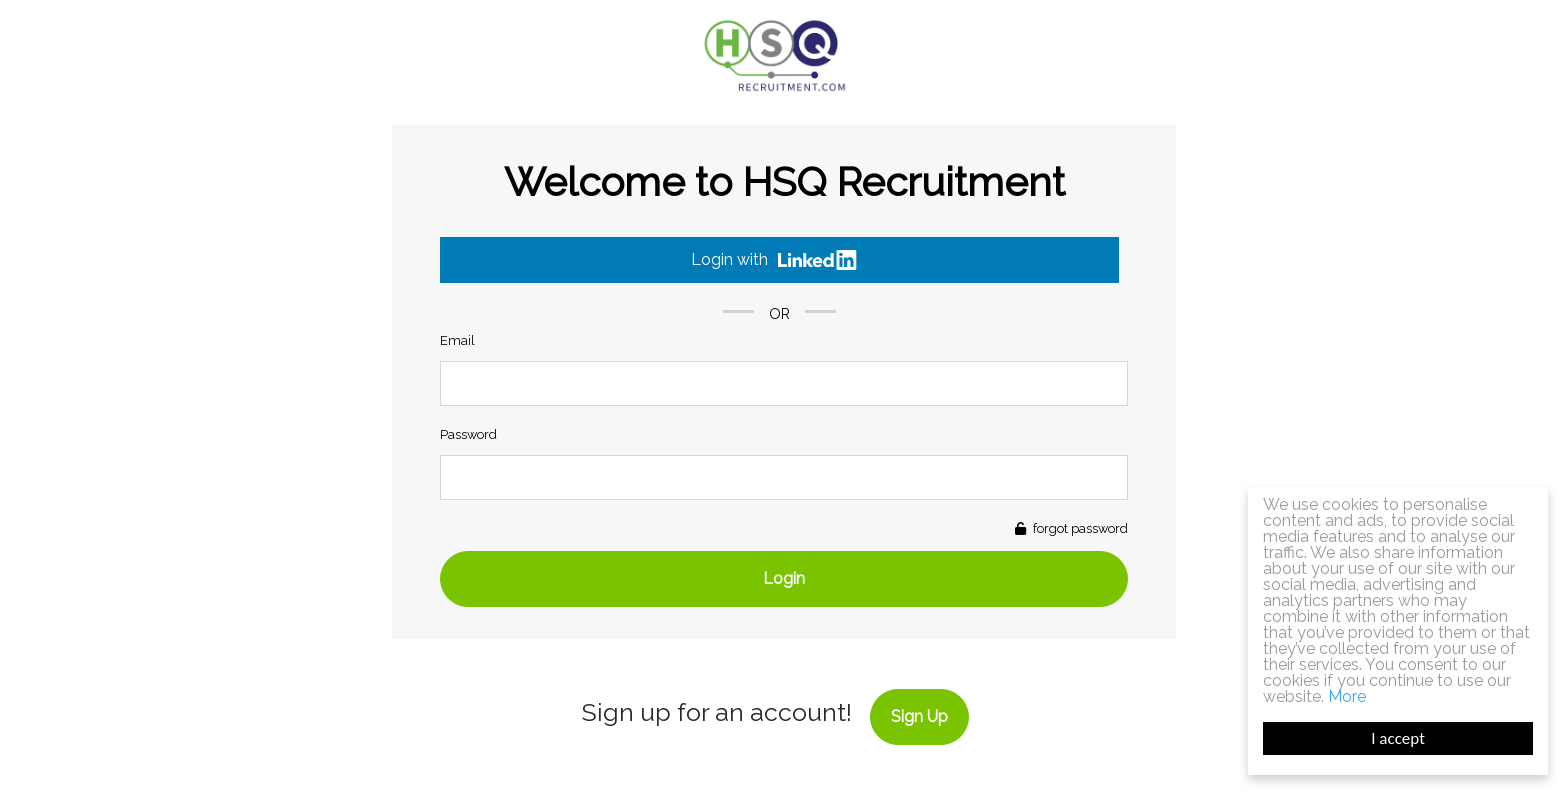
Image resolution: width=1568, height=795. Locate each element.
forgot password (1079, 528)
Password (468, 434)
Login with (774, 260)
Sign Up (919, 716)
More (1347, 696)
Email (457, 340)
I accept (1398, 738)
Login (784, 578)
